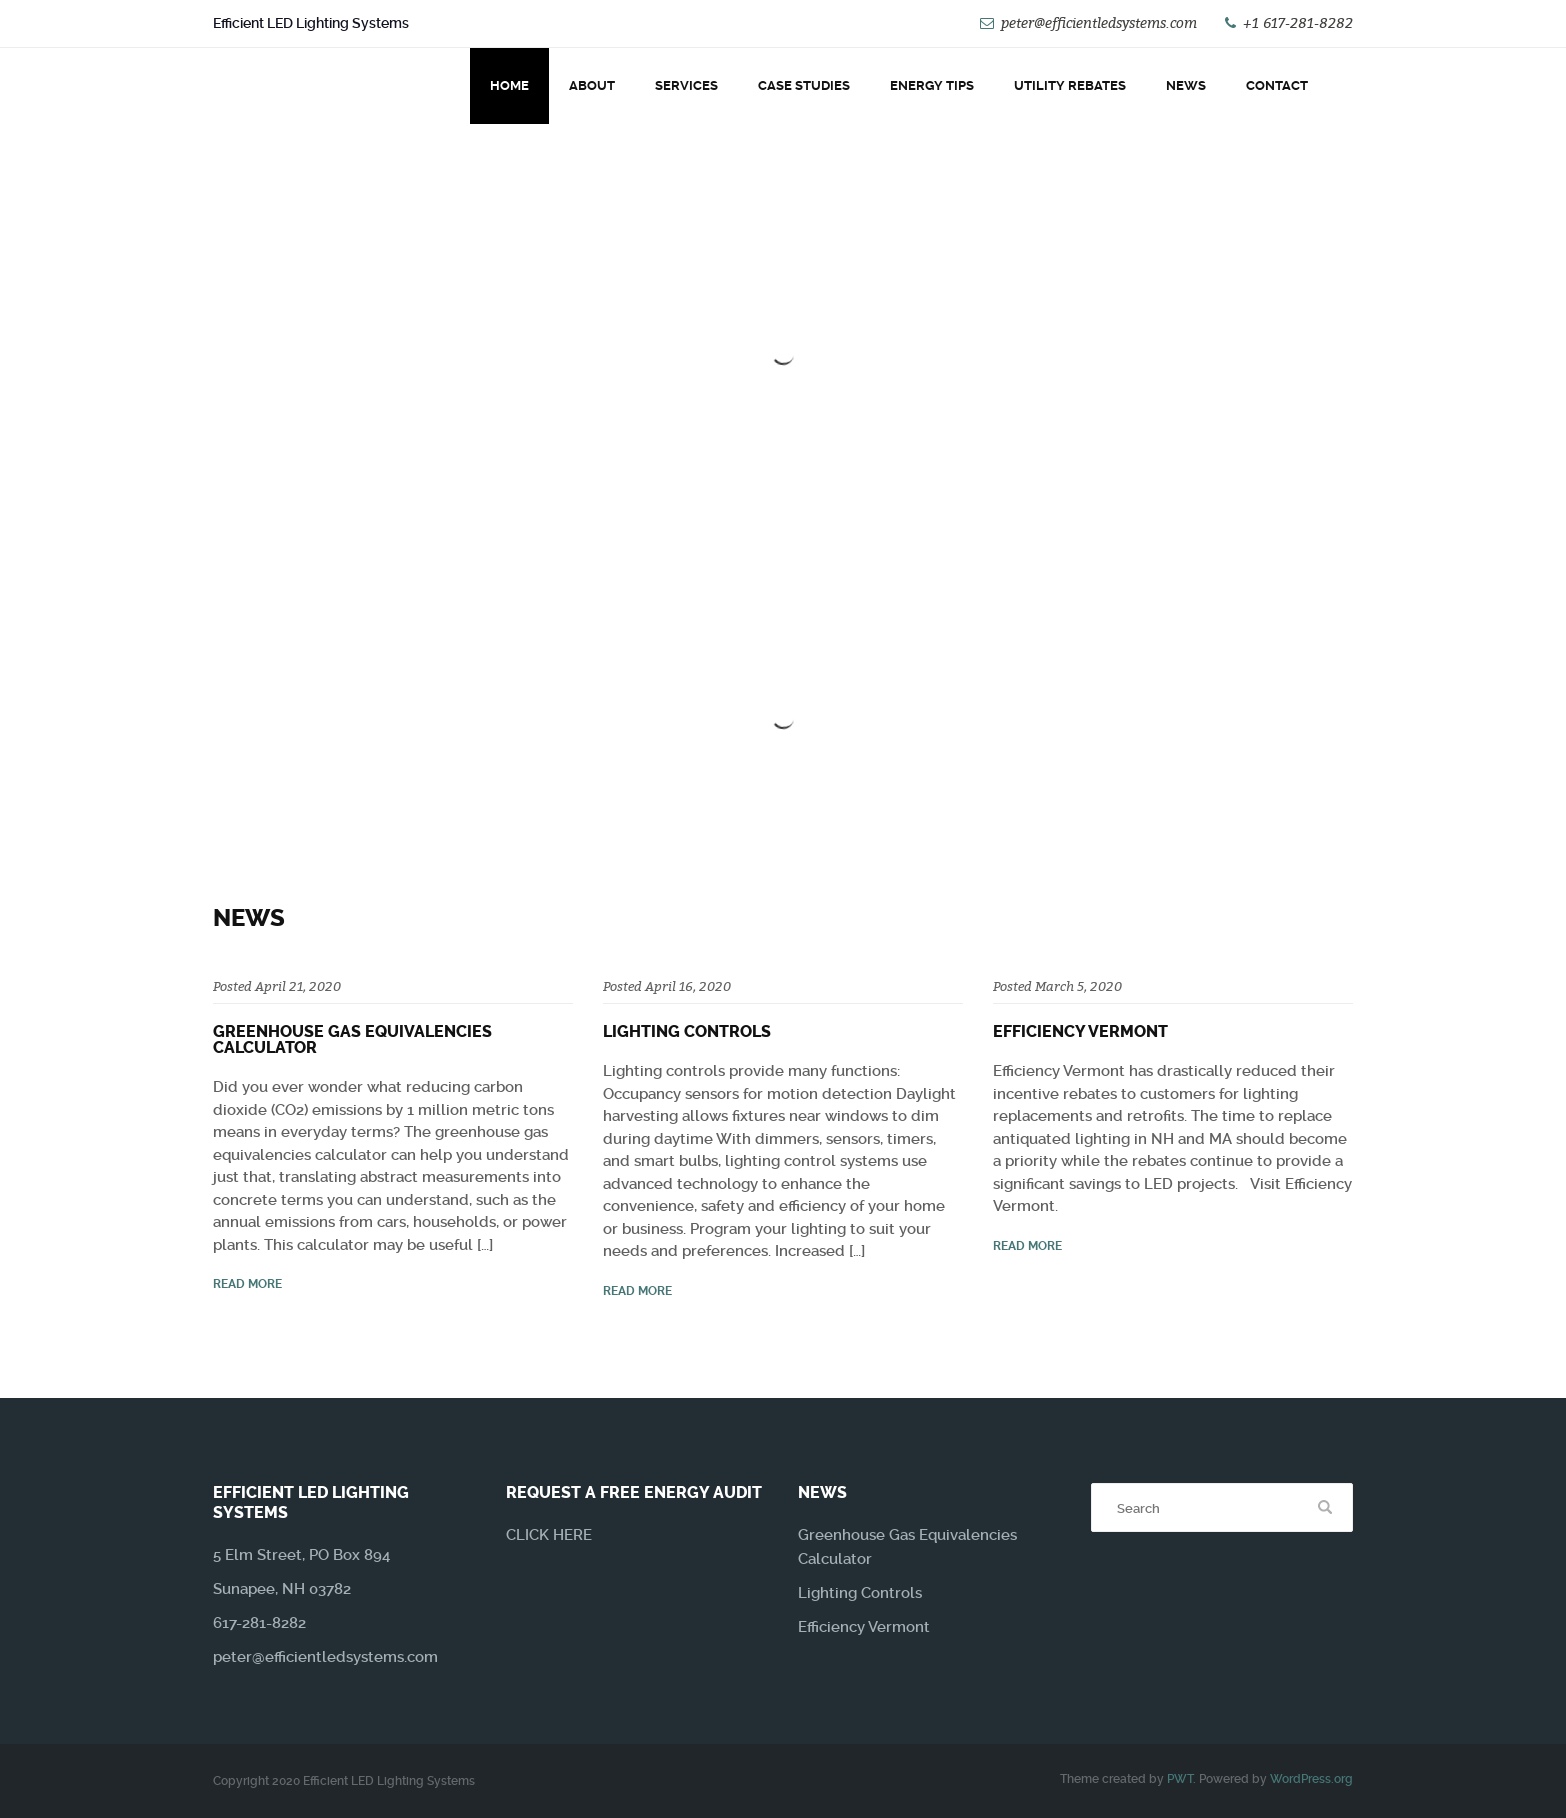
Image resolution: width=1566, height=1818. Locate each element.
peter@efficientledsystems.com (1099, 22)
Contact (1277, 85)
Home (509, 85)
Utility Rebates (1070, 85)
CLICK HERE (549, 1535)
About (592, 85)
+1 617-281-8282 (1298, 22)
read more (247, 1284)
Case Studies (804, 85)
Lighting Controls (687, 1031)
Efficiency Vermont (1080, 1031)
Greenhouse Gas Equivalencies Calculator (352, 1039)
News (1186, 85)
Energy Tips (932, 85)
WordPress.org (1311, 1779)
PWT (1180, 1779)
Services (686, 85)
